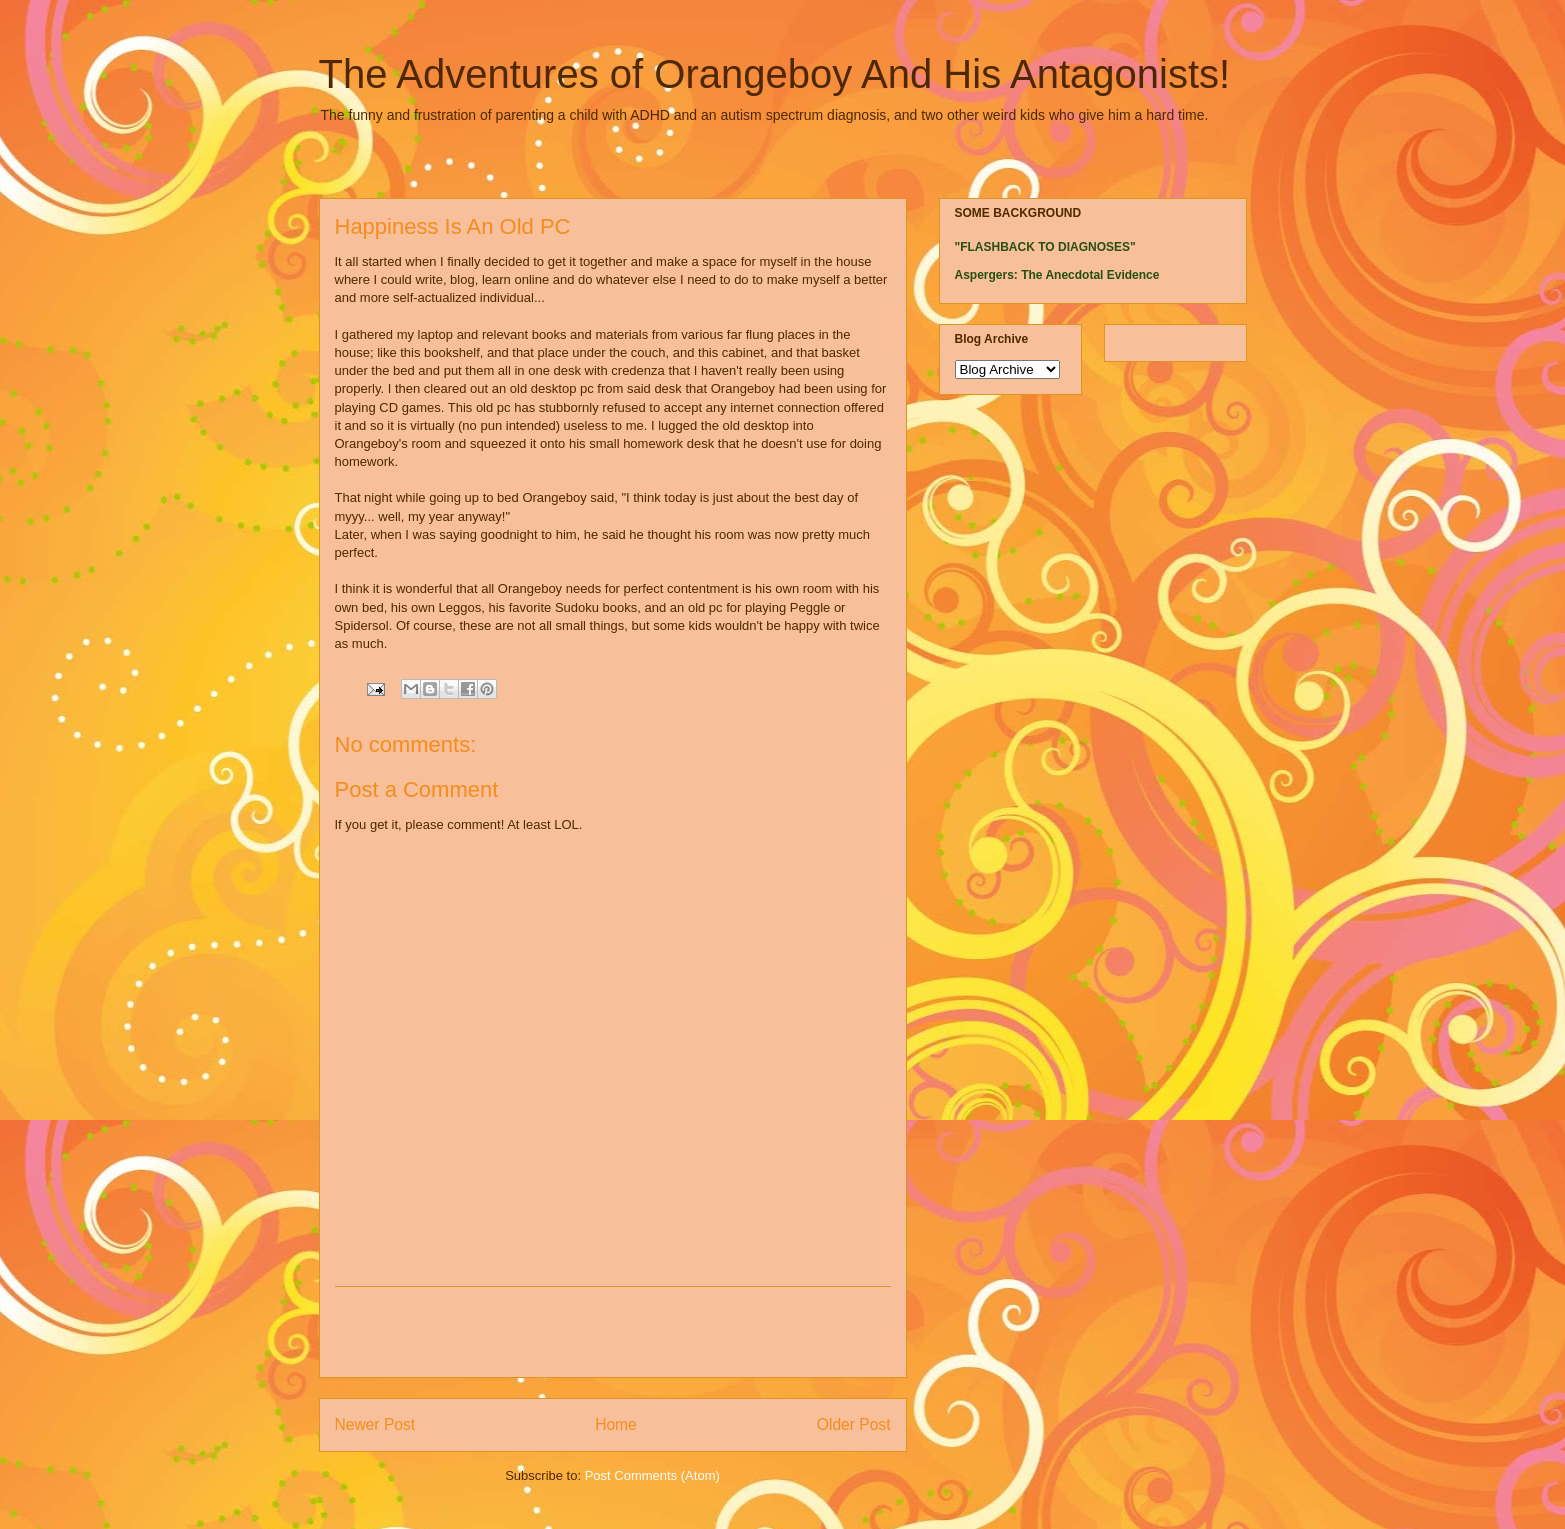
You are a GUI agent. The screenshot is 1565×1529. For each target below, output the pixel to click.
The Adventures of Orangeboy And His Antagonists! (775, 74)
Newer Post (375, 1424)
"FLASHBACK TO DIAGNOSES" (1045, 247)
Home (616, 1424)
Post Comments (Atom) (652, 1475)
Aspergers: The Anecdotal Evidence (1057, 275)
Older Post (854, 1424)
